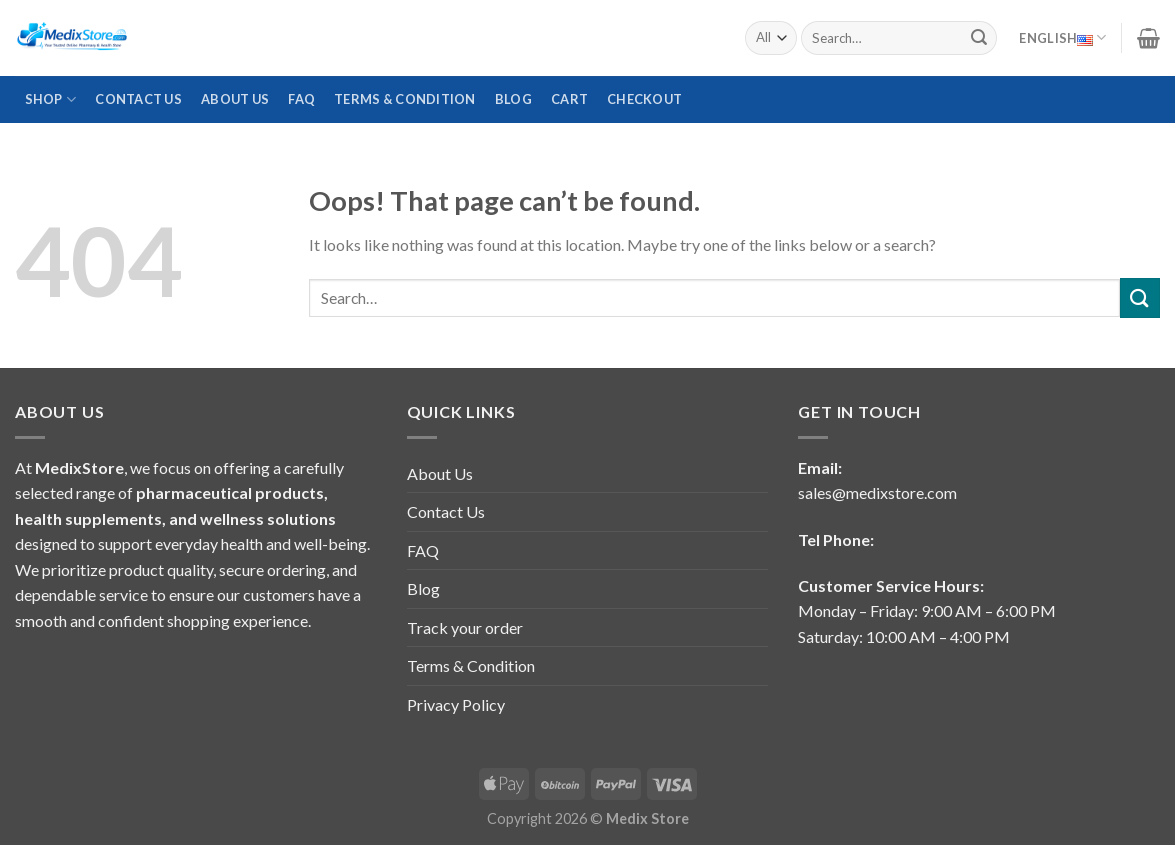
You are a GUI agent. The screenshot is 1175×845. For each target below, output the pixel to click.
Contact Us (138, 99)
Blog (513, 99)
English (1062, 38)
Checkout (644, 99)
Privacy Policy (456, 704)
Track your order (465, 627)
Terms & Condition (404, 99)
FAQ (301, 99)
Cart (569, 99)
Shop (50, 99)
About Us (235, 99)
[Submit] (979, 38)
